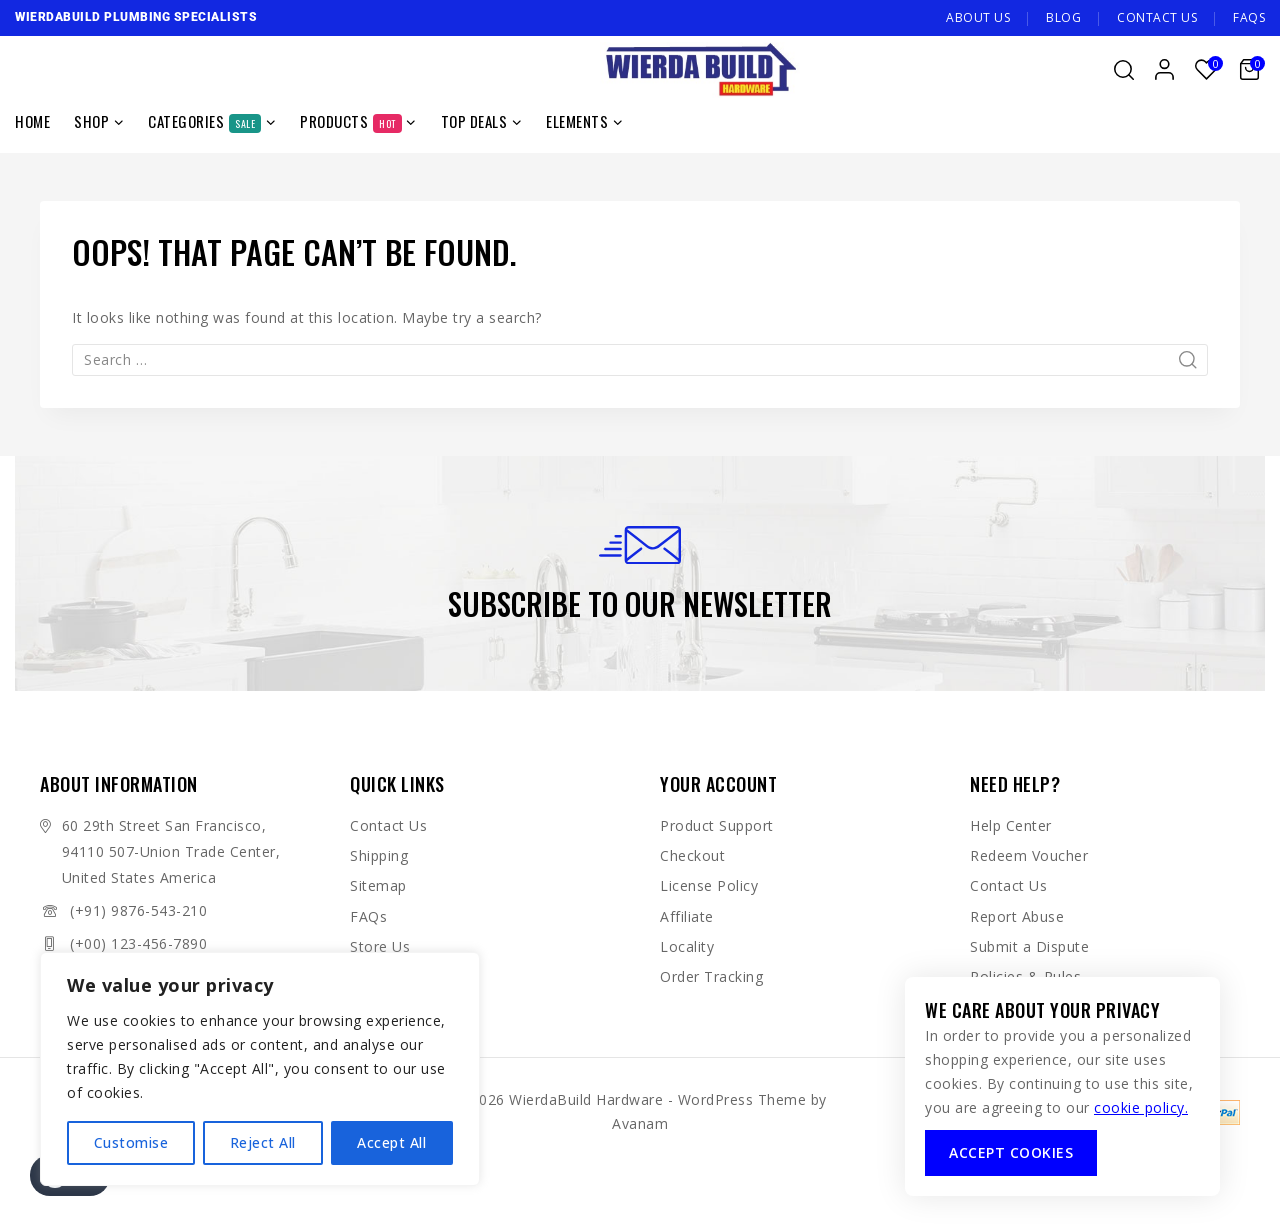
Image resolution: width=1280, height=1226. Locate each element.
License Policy (709, 885)
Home (32, 121)
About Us (978, 17)
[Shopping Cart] (1252, 69)
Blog (1063, 17)
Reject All (263, 1142)
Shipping (379, 855)
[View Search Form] (1124, 70)
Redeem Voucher (1029, 855)
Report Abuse (1017, 916)
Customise (131, 1142)
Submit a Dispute (1029, 946)
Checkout (692, 855)
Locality (687, 946)
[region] (260, 1069)
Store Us (380, 946)
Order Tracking (711, 976)
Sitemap (378, 885)
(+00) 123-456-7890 (138, 943)
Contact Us (1157, 17)
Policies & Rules (1025, 976)
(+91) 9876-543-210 (138, 910)
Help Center (1011, 825)
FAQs (1249, 17)
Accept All (391, 1142)
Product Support (717, 825)
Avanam (640, 1123)
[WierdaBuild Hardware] (700, 70)
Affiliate (687, 916)
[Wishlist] (1207, 69)
